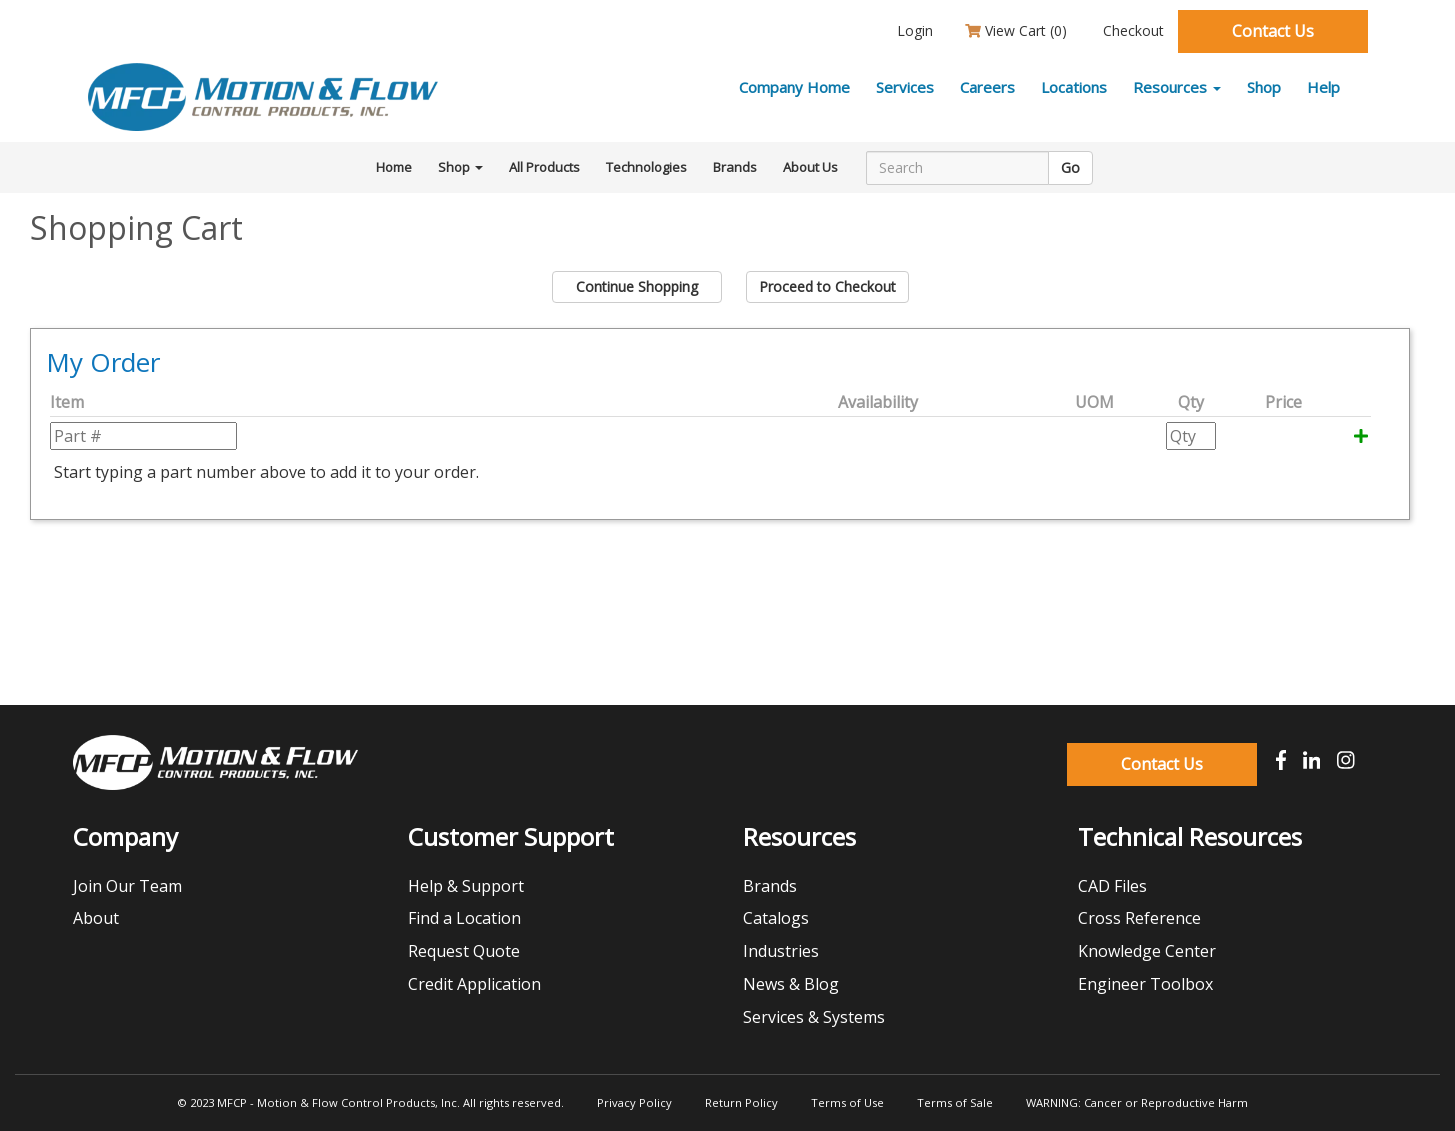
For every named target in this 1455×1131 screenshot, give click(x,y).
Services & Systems (814, 1017)
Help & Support (466, 886)
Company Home (794, 87)
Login (913, 30)
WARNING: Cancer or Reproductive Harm (1137, 1102)
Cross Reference (1139, 918)
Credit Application (474, 984)
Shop (1264, 87)
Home (394, 167)
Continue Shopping (637, 286)
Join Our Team (127, 886)
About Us (810, 167)
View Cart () (1016, 30)
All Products (544, 167)
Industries (781, 951)
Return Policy (741, 1102)
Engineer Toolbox (1145, 984)
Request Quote (464, 951)
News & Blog (791, 984)
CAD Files (1112, 886)
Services (905, 87)
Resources (1177, 87)
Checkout (1131, 30)
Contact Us (1273, 31)
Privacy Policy (634, 1102)
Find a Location (464, 918)
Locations (1074, 87)
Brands (735, 167)
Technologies (646, 167)
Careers (987, 87)
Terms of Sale (955, 1102)
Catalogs (776, 918)
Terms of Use (847, 1102)
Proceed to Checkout (827, 286)
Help (1323, 87)
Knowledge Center (1147, 951)
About (96, 918)
